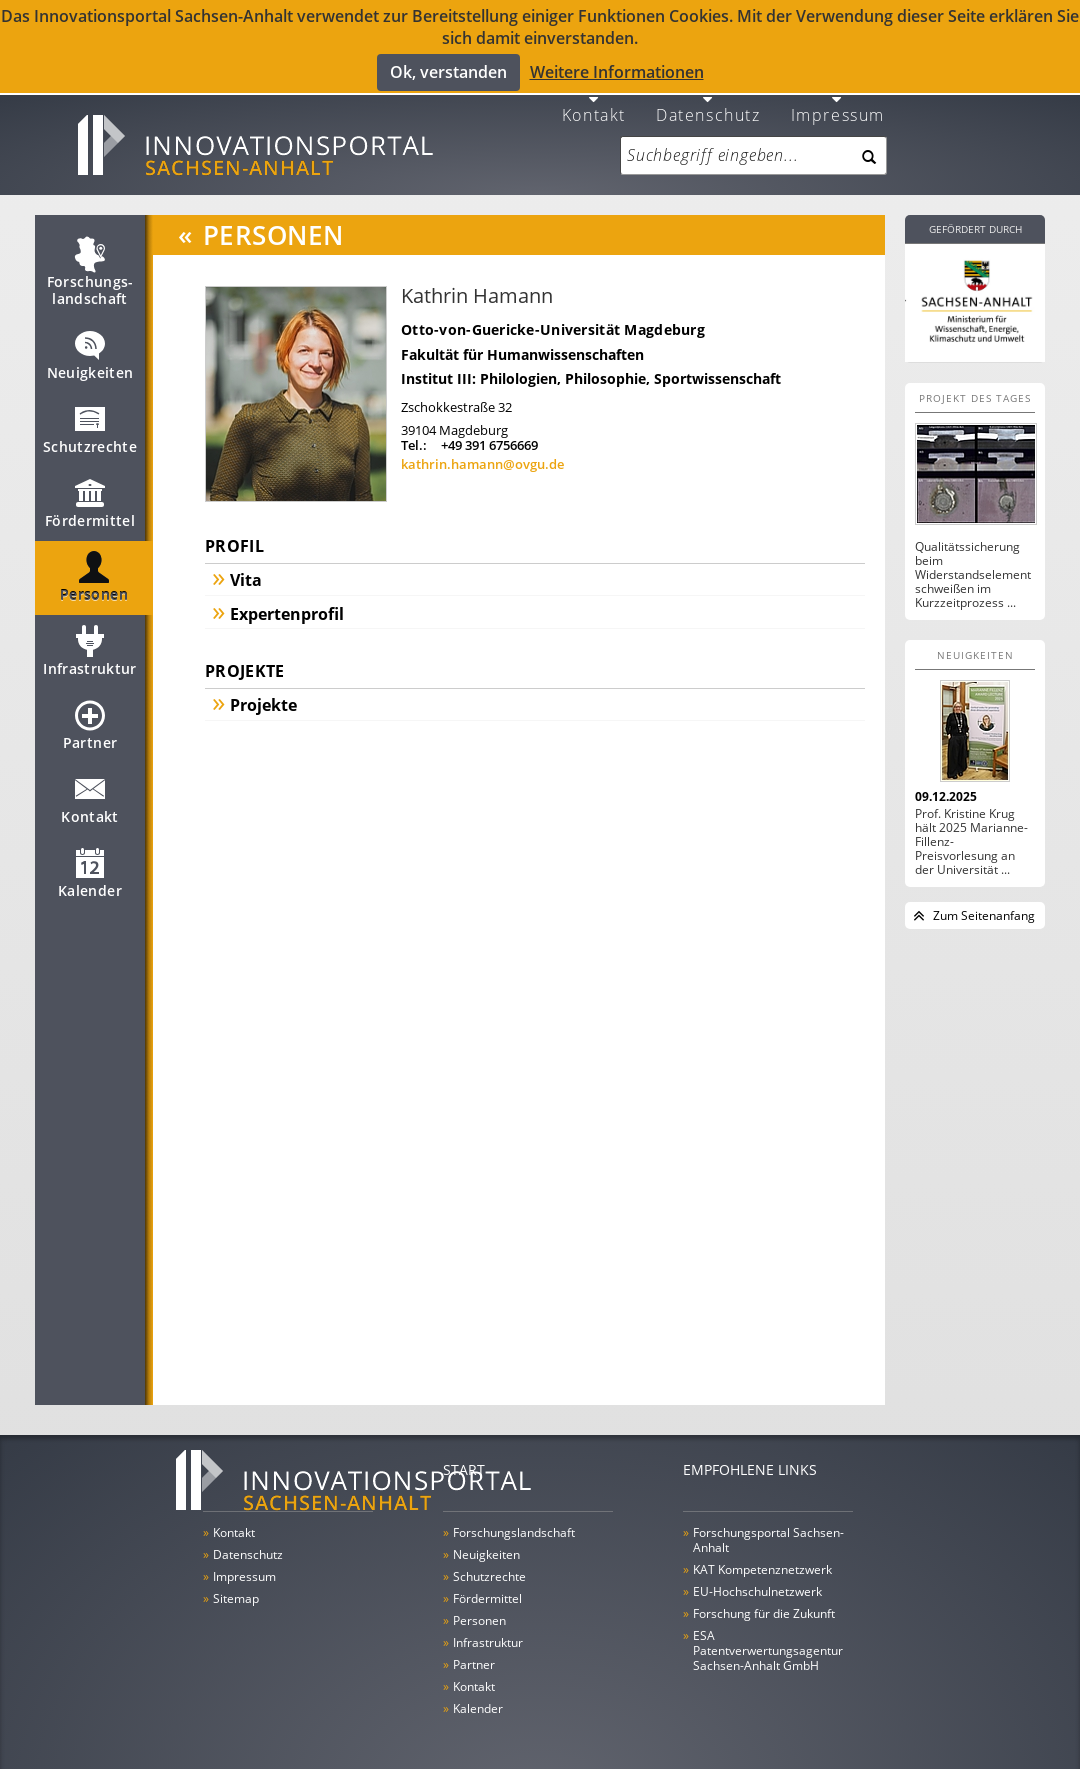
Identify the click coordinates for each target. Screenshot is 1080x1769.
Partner (90, 722)
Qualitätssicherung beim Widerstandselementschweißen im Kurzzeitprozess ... (973, 563)
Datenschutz (708, 101)
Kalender (90, 870)
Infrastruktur (90, 648)
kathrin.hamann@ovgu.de (482, 453)
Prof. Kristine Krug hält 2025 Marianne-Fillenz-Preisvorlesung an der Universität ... (971, 830)
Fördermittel (90, 500)
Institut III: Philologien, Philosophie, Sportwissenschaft (591, 366)
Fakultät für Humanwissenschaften (522, 342)
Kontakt (594, 101)
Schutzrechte (90, 426)
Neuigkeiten (90, 352)
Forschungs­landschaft (90, 269)
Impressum (838, 101)
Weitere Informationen (617, 72)
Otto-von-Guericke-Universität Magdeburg (553, 317)
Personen (94, 574)
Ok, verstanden (448, 71)
